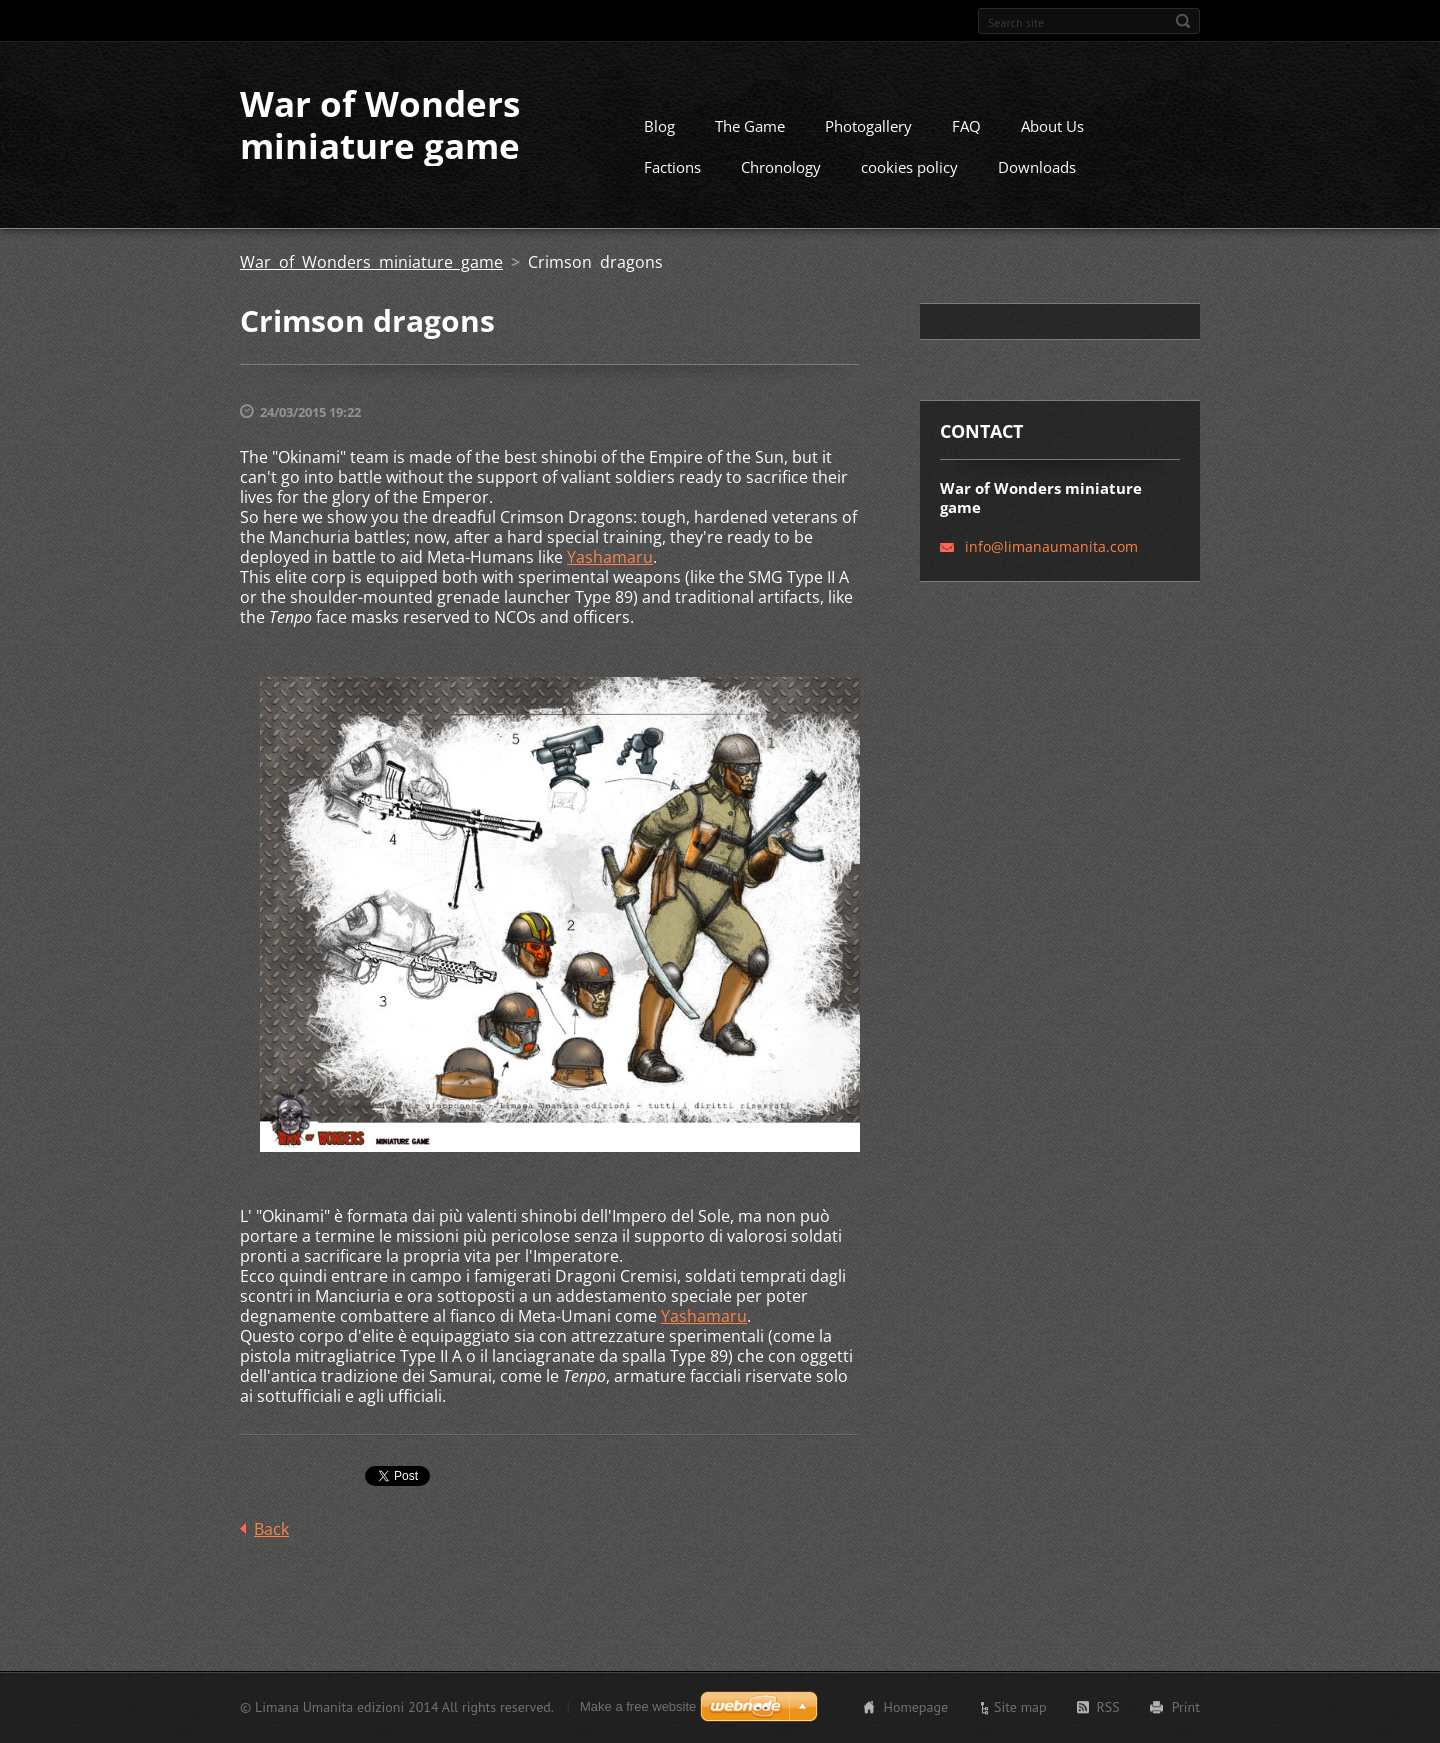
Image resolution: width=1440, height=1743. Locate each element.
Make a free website (638, 1706)
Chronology (781, 167)
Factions (672, 167)
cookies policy (909, 167)
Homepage (915, 1707)
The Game (750, 126)
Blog (659, 126)
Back (271, 1529)
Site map (1020, 1707)
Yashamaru (610, 557)
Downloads (1037, 167)
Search (1183, 21)
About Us (1052, 126)
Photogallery (868, 126)
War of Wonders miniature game (371, 262)
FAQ (966, 126)
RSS (1108, 1707)
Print (1186, 1707)
